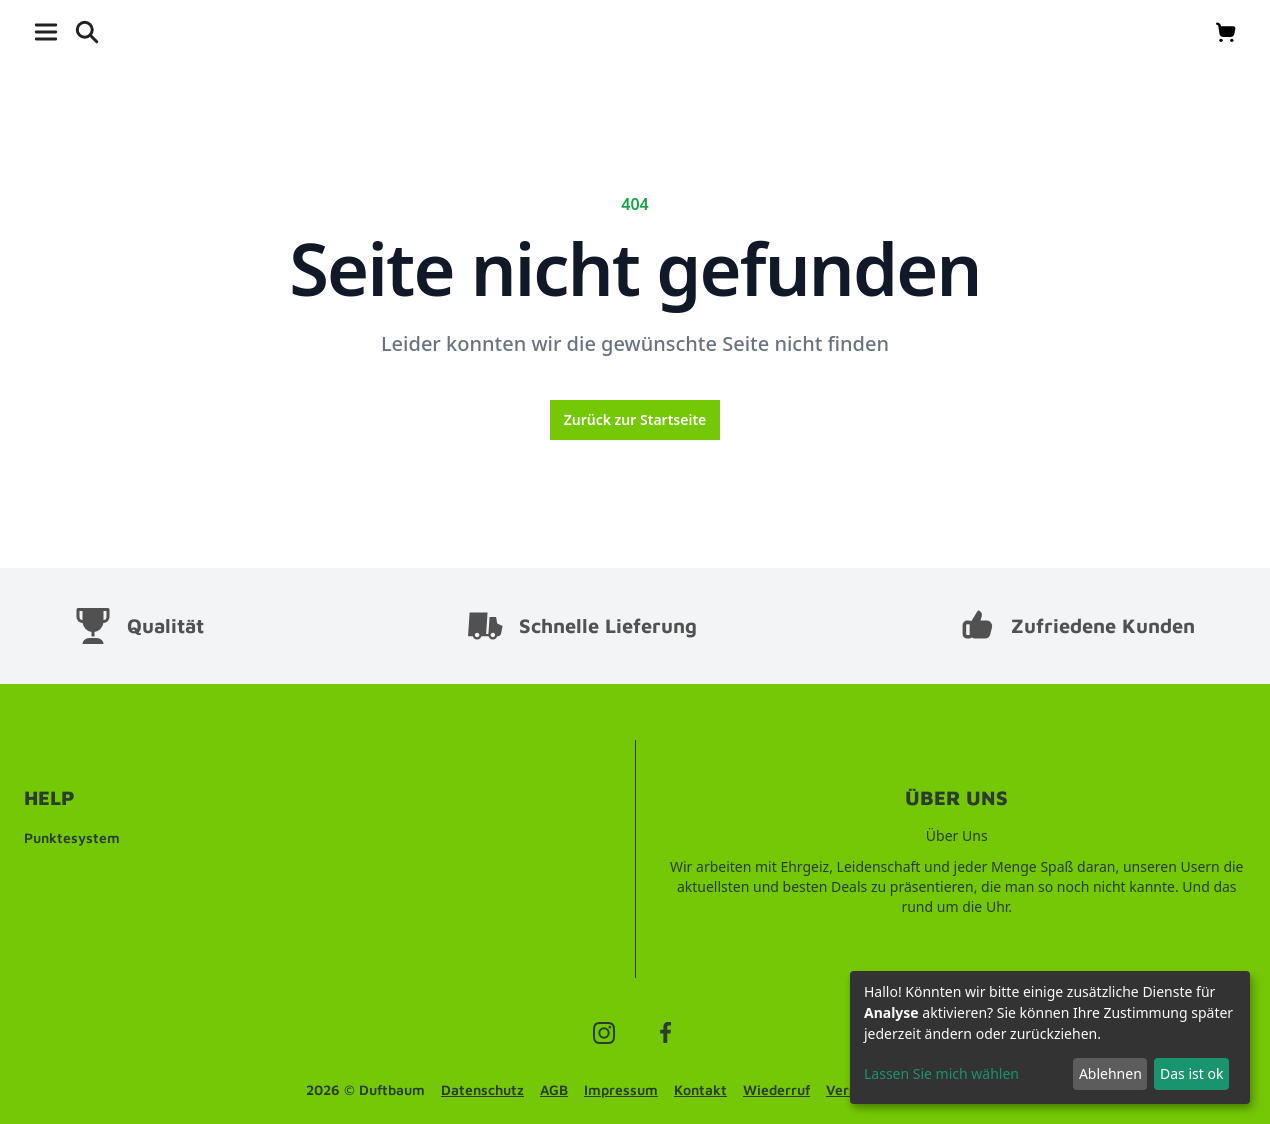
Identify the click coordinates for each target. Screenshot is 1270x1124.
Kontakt (700, 1089)
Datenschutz (482, 1089)
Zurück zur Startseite (635, 419)
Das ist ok (1191, 1073)
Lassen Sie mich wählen (941, 1073)
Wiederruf (776, 1089)
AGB (554, 1089)
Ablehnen (1110, 1073)
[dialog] (1050, 1037)
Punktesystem (72, 837)
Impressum (621, 1089)
